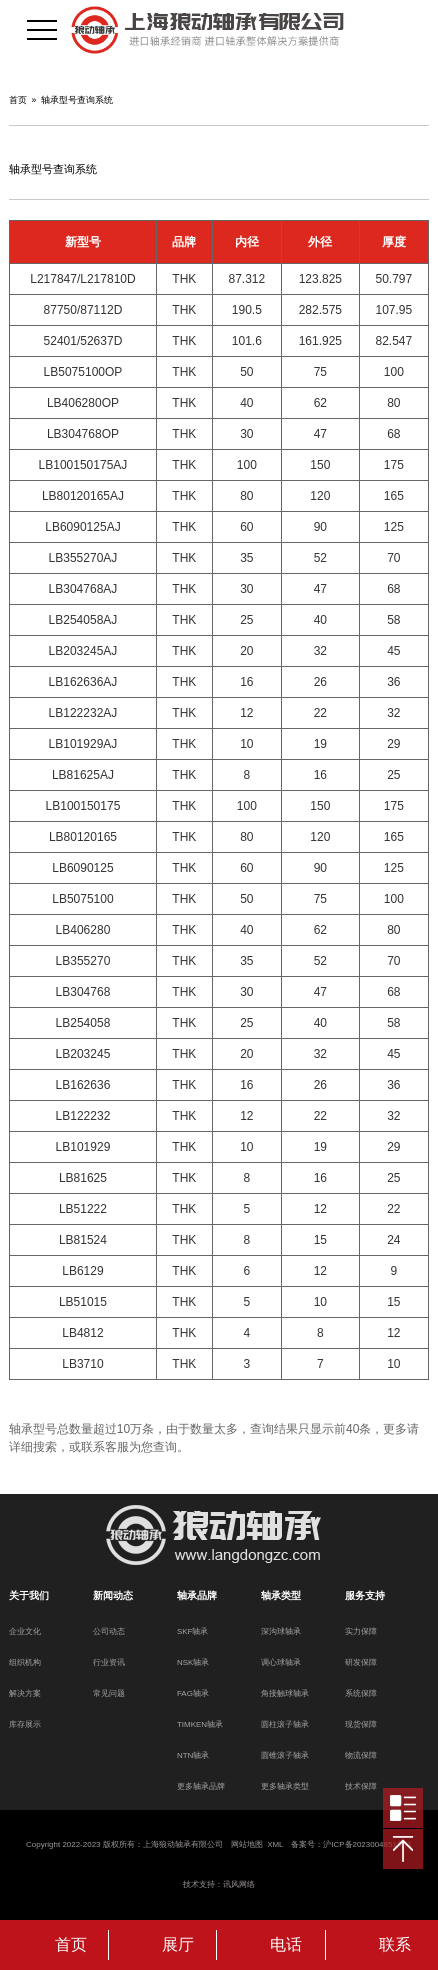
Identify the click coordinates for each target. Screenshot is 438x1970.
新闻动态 (113, 1595)
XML (275, 1844)
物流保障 (361, 1755)
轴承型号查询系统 (77, 100)
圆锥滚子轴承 (285, 1755)
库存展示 (25, 1724)
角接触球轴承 (285, 1693)
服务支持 (365, 1595)
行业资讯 (109, 1662)
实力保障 (361, 1631)
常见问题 (109, 1693)
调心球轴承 (281, 1662)
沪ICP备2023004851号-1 (367, 1844)
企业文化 (25, 1631)
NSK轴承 (193, 1662)
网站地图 (247, 1844)
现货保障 (361, 1724)
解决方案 (25, 1693)
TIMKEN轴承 (200, 1724)
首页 (18, 100)
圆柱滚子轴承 (285, 1724)
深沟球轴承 (281, 1631)
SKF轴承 (193, 1631)
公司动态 (109, 1631)
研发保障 (361, 1662)
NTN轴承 (193, 1755)
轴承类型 (281, 1595)
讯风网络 (239, 1884)
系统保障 (361, 1693)
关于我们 (29, 1595)
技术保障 (361, 1786)
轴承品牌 (197, 1595)
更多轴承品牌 (201, 1786)
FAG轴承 (193, 1693)
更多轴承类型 (285, 1786)
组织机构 (25, 1662)
